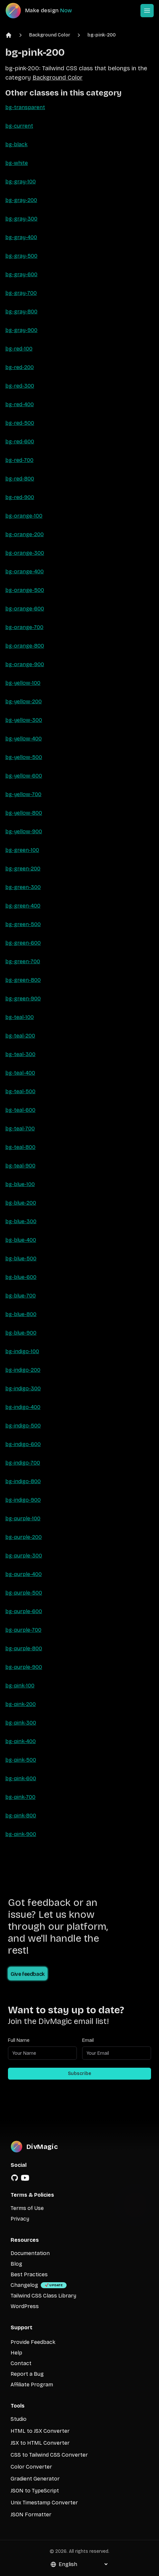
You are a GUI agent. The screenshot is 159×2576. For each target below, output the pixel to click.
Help (16, 2353)
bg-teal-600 (20, 1110)
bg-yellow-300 (23, 720)
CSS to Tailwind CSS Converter (49, 2455)
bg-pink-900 (20, 1834)
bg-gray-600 (21, 274)
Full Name (18, 2040)
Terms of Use (27, 2208)
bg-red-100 (18, 349)
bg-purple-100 (22, 1518)
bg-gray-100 (20, 181)
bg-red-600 (19, 441)
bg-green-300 (23, 887)
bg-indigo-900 (23, 1500)
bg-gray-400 (21, 237)
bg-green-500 (23, 924)
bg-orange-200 (24, 534)
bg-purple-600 (23, 1611)
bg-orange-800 (24, 646)
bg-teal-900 (20, 1165)
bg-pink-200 (101, 35)
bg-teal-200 (20, 1036)
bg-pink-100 (19, 1685)
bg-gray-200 (21, 200)
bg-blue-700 (20, 1295)
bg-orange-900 (24, 664)
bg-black (16, 144)
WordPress (25, 2306)
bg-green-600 (23, 943)
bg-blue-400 (20, 1240)
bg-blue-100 (20, 1184)
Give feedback (28, 1974)
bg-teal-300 (20, 1054)
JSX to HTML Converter (40, 2443)
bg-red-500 (19, 423)
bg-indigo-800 (23, 1481)
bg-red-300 (19, 386)
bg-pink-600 (20, 1778)
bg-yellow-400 (23, 738)
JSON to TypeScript (35, 2490)
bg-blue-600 (20, 1277)
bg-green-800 (23, 980)
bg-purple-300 (23, 1555)
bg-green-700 (22, 961)
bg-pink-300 (20, 1723)
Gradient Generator (35, 2479)
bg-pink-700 (20, 1797)
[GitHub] (15, 2178)
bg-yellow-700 (23, 794)
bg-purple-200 (23, 1537)
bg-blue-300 (20, 1221)
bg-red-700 (19, 460)
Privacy (20, 2219)
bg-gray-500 (21, 256)
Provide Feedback (33, 2342)
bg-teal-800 (20, 1147)
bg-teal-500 (20, 1091)
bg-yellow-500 (23, 757)
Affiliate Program (32, 2384)
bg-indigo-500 (23, 1425)
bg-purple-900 (23, 1667)
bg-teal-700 (20, 1128)
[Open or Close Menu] (147, 10)
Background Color (49, 35)
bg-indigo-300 (23, 1388)
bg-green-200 (22, 868)
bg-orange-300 (24, 553)
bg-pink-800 (20, 1815)
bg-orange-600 (24, 608)
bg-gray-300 (21, 219)
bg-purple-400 (23, 1574)
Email (88, 2040)
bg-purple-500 (23, 1593)
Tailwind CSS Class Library (43, 2296)
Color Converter (31, 2467)
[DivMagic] (45, 11)
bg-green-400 (22, 906)
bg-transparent (25, 107)
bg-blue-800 (20, 1314)
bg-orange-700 (24, 627)
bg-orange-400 (24, 571)
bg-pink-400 (20, 1741)
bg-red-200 (19, 367)
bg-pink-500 (20, 1760)
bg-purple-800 (23, 1648)
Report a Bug (27, 2374)
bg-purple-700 (23, 1630)
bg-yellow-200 (23, 701)
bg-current (19, 126)
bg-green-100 (22, 850)
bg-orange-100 (23, 516)
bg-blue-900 (20, 1333)
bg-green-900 (23, 998)
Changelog (24, 2285)
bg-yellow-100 (22, 683)
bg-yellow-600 (23, 776)
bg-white (16, 163)
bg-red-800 (19, 478)
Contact (21, 2363)
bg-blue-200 (20, 1203)
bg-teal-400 (20, 1073)
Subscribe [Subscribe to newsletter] (79, 2073)
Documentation (30, 2253)
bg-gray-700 (21, 293)
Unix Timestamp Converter (44, 2502)
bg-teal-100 (19, 1017)
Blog (16, 2264)
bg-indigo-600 (23, 1444)
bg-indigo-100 (22, 1351)
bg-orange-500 (24, 590)
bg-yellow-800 (23, 813)
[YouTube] (25, 2177)
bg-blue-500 (20, 1258)
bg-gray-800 (21, 311)
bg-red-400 (19, 404)
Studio (18, 2419)
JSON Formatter (31, 2514)
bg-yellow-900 (23, 831)
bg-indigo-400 (22, 1407)
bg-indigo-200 (22, 1370)
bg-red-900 (19, 497)
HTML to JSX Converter (40, 2431)
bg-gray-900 (21, 330)
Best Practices (29, 2274)
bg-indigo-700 (22, 1463)
